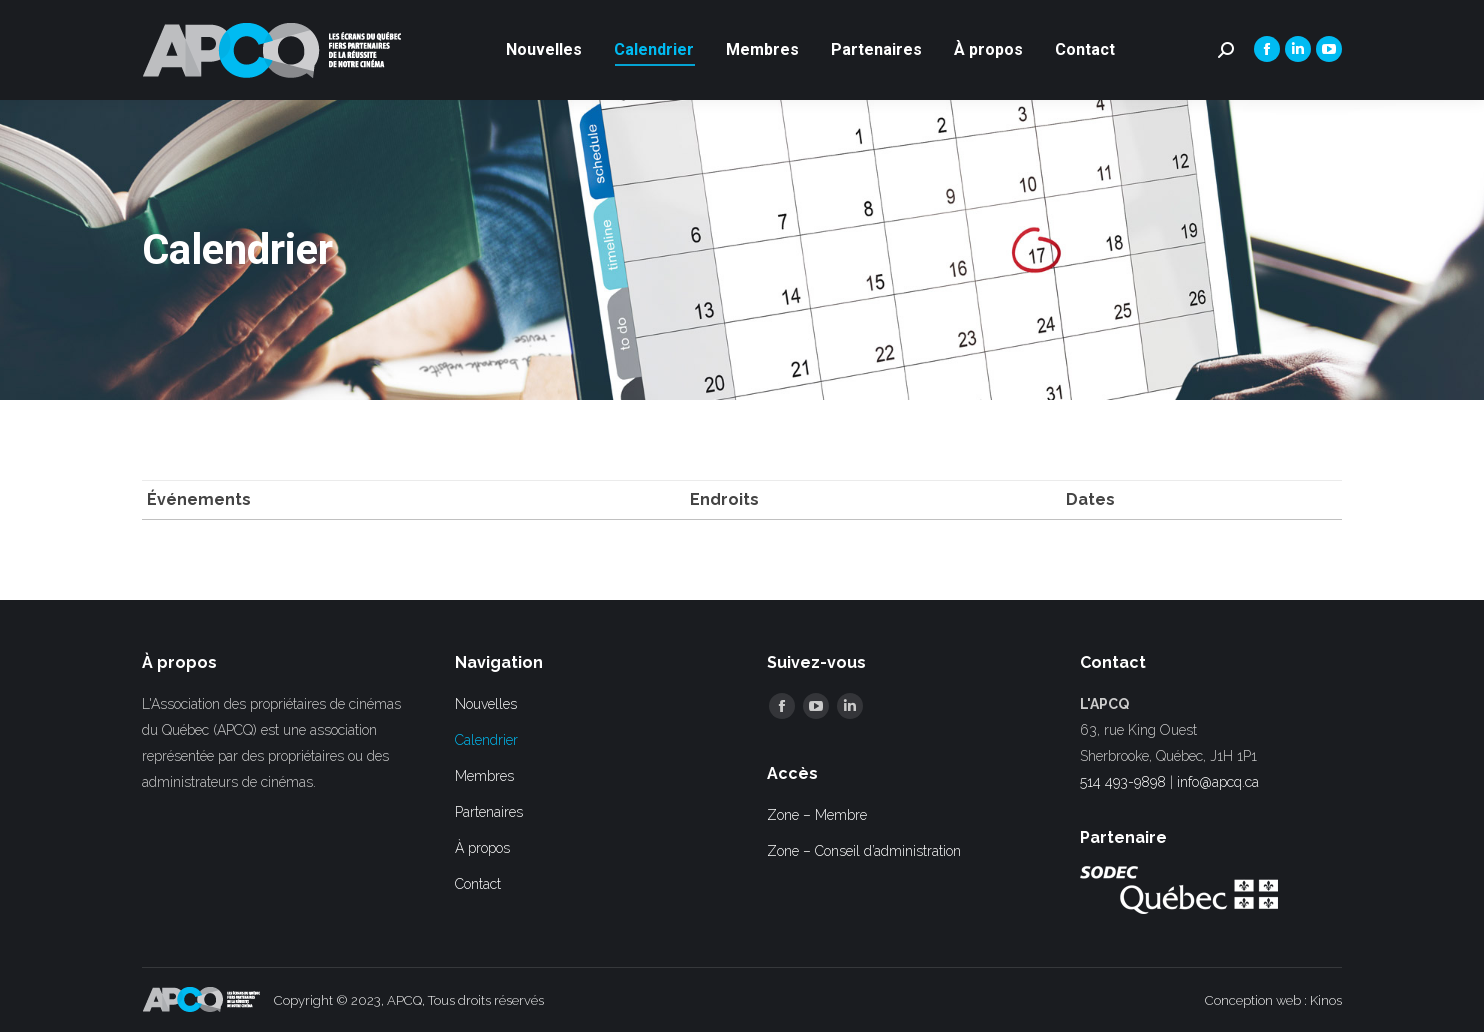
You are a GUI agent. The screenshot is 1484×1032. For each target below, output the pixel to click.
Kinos (1326, 1000)
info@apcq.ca (1218, 782)
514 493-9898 (1123, 782)
